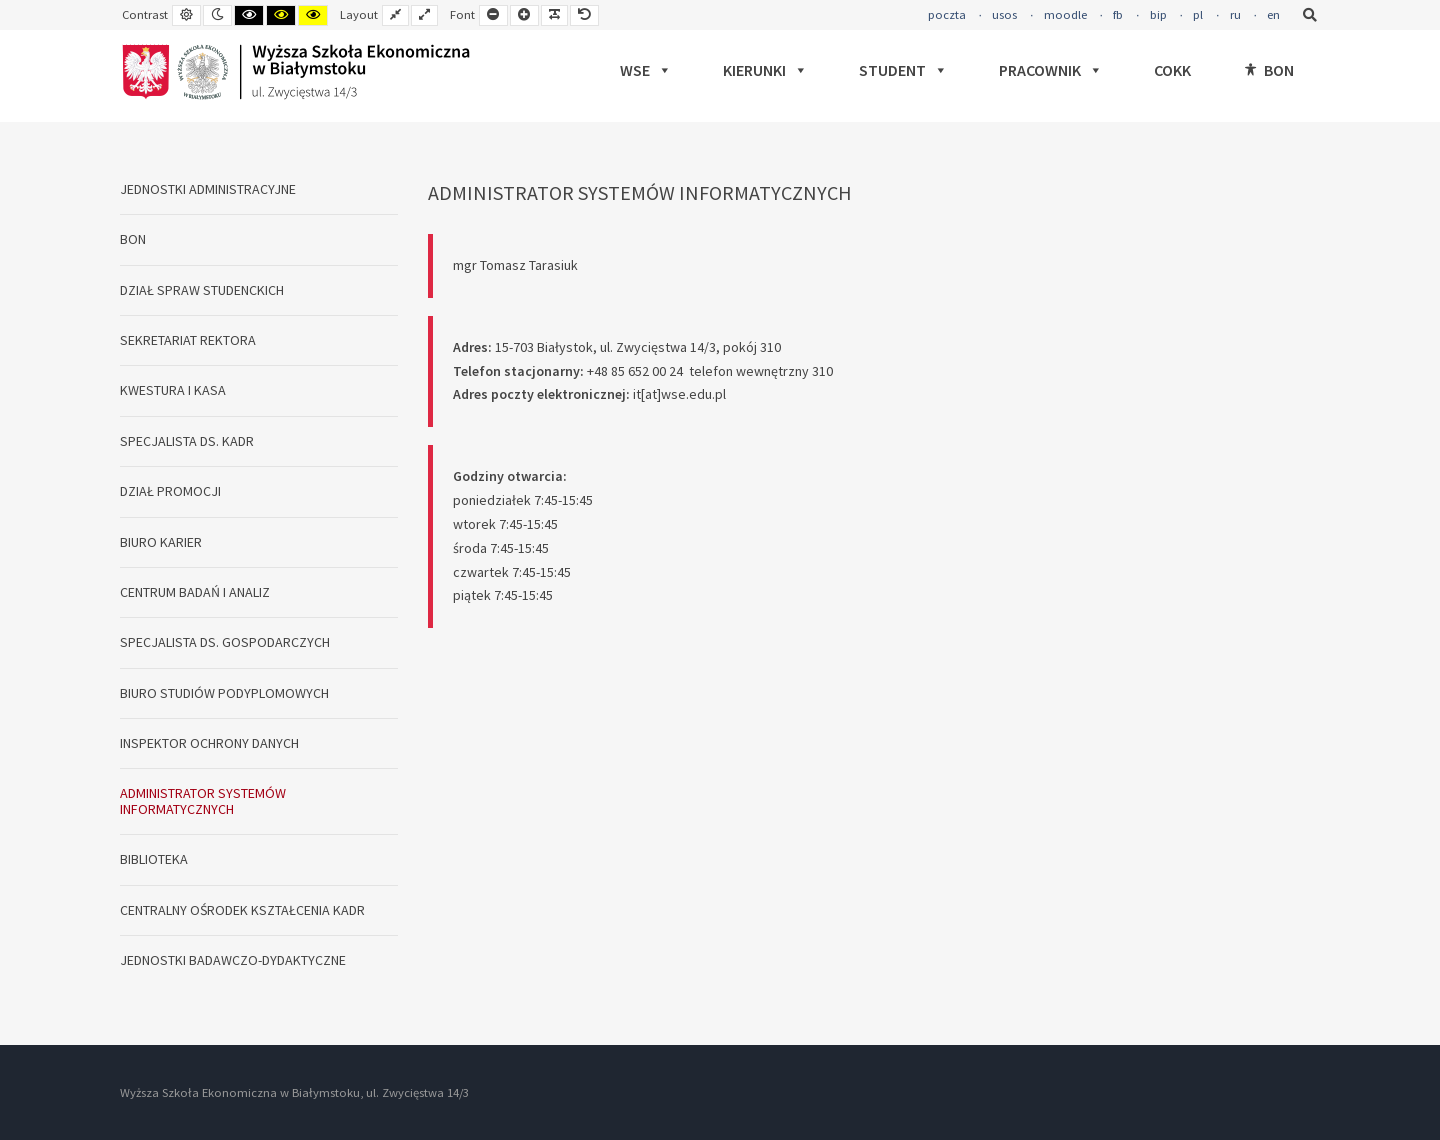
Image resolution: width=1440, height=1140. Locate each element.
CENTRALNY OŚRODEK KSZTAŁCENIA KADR (242, 910)
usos (1004, 14)
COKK (1172, 70)
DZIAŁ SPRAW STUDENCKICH (202, 290)
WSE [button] (646, 70)
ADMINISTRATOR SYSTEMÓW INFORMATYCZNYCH (203, 800)
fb (1118, 14)
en (1273, 14)
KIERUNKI (765, 70)
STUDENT (903, 70)
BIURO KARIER (161, 542)
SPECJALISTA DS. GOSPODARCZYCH (225, 642)
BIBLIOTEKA (154, 859)
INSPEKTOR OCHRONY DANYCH (209, 743)
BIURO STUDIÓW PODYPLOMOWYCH (224, 693)
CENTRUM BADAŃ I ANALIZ (195, 592)
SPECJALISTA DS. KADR (187, 441)
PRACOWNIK (1051, 70)
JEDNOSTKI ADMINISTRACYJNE (208, 189)
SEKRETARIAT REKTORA (188, 340)
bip (1158, 14)
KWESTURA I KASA (173, 390)
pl (1198, 14)
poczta (947, 14)
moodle (1065, 14)
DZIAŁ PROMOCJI (170, 491)
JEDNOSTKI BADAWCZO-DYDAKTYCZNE (233, 960)
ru (1235, 14)
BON (1279, 70)
